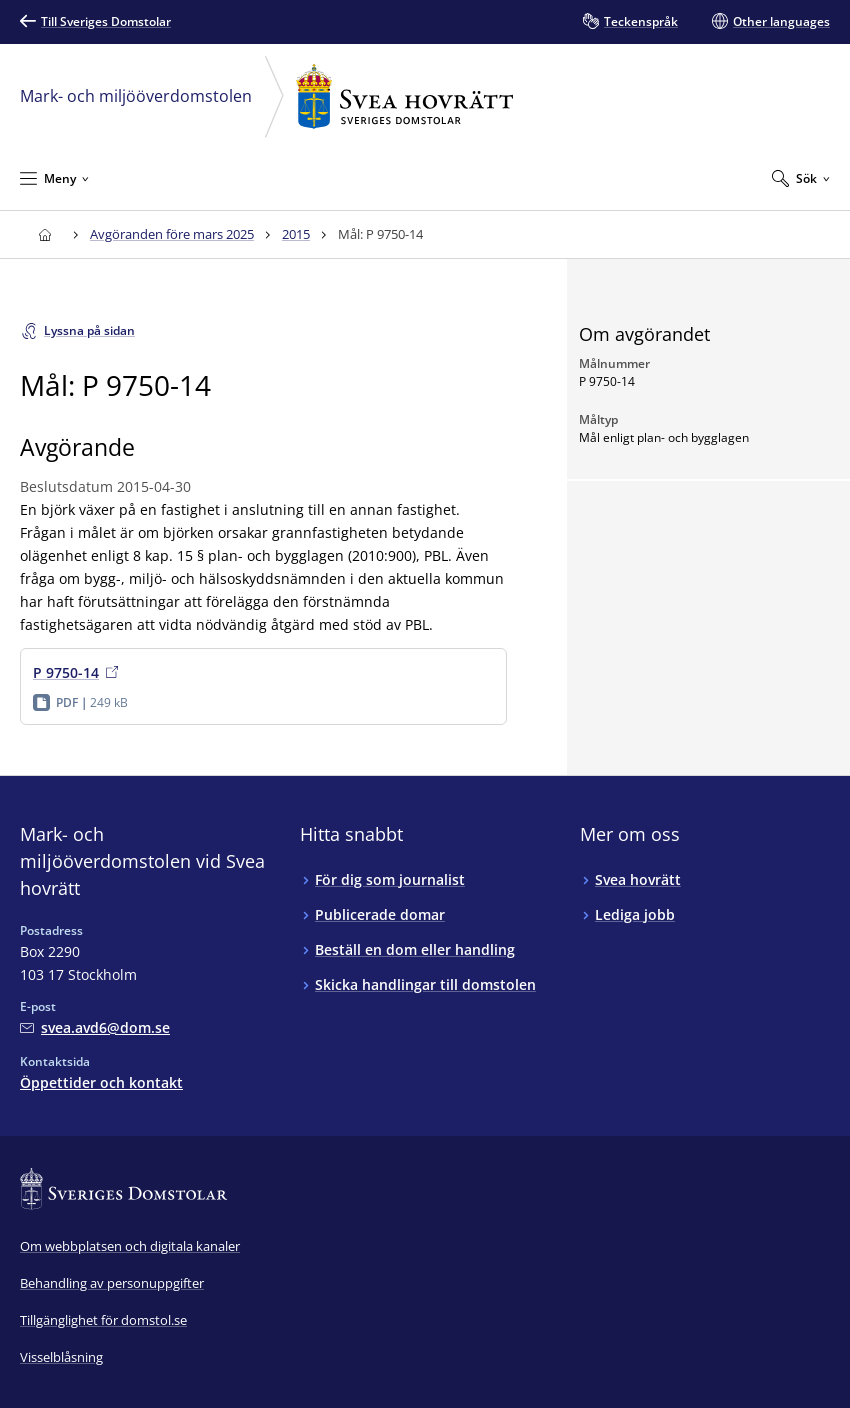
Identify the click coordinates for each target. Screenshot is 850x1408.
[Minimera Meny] (54, 178)
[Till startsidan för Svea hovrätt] (44, 234)
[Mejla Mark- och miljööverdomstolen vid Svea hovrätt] (95, 1027)
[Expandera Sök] (801, 178)
